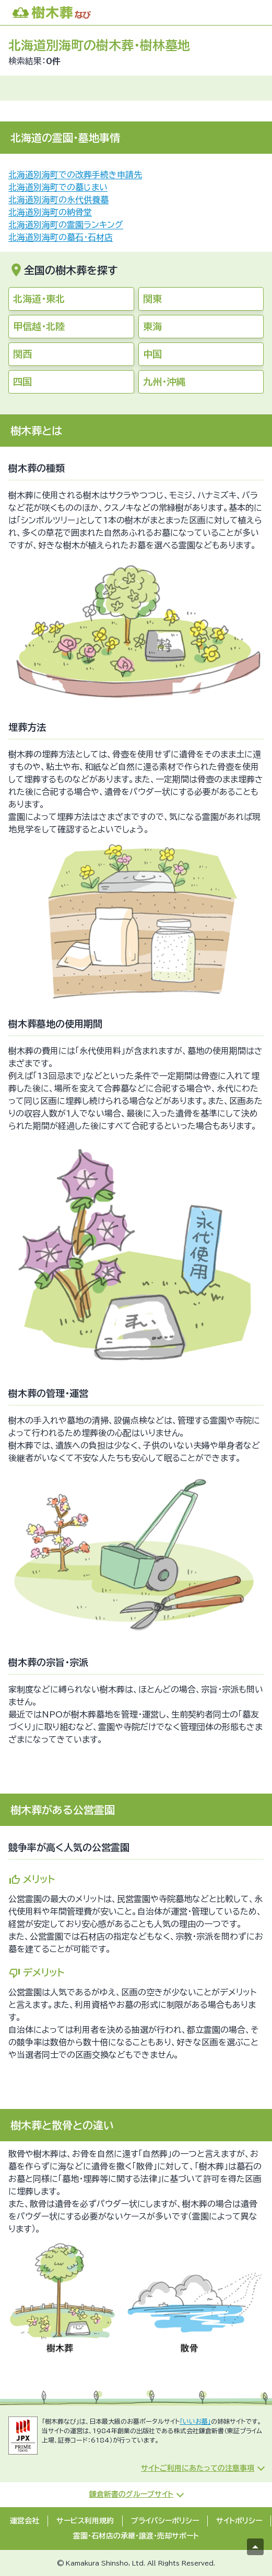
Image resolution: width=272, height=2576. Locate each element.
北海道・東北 (39, 298)
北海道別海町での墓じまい (58, 187)
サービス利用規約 (85, 2520)
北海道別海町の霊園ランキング (65, 224)
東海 (152, 326)
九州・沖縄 (164, 381)
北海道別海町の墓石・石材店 (60, 237)
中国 (152, 354)
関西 (22, 354)
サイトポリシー (239, 2520)
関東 (152, 298)
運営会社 (24, 2520)
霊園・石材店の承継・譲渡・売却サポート (136, 2536)
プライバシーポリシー (165, 2520)
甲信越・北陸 (39, 326)
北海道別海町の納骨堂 (50, 212)
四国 (22, 381)
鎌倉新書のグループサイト (131, 2494)
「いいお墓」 (195, 2421)
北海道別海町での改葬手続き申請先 (75, 174)
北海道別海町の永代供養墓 (58, 199)
